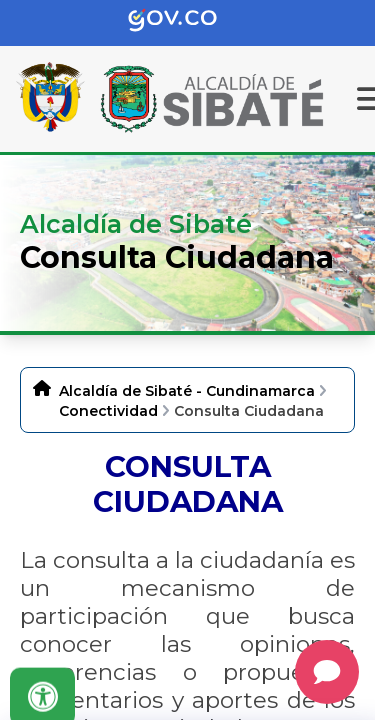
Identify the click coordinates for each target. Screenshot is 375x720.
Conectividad (108, 411)
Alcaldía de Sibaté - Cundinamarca (187, 391)
